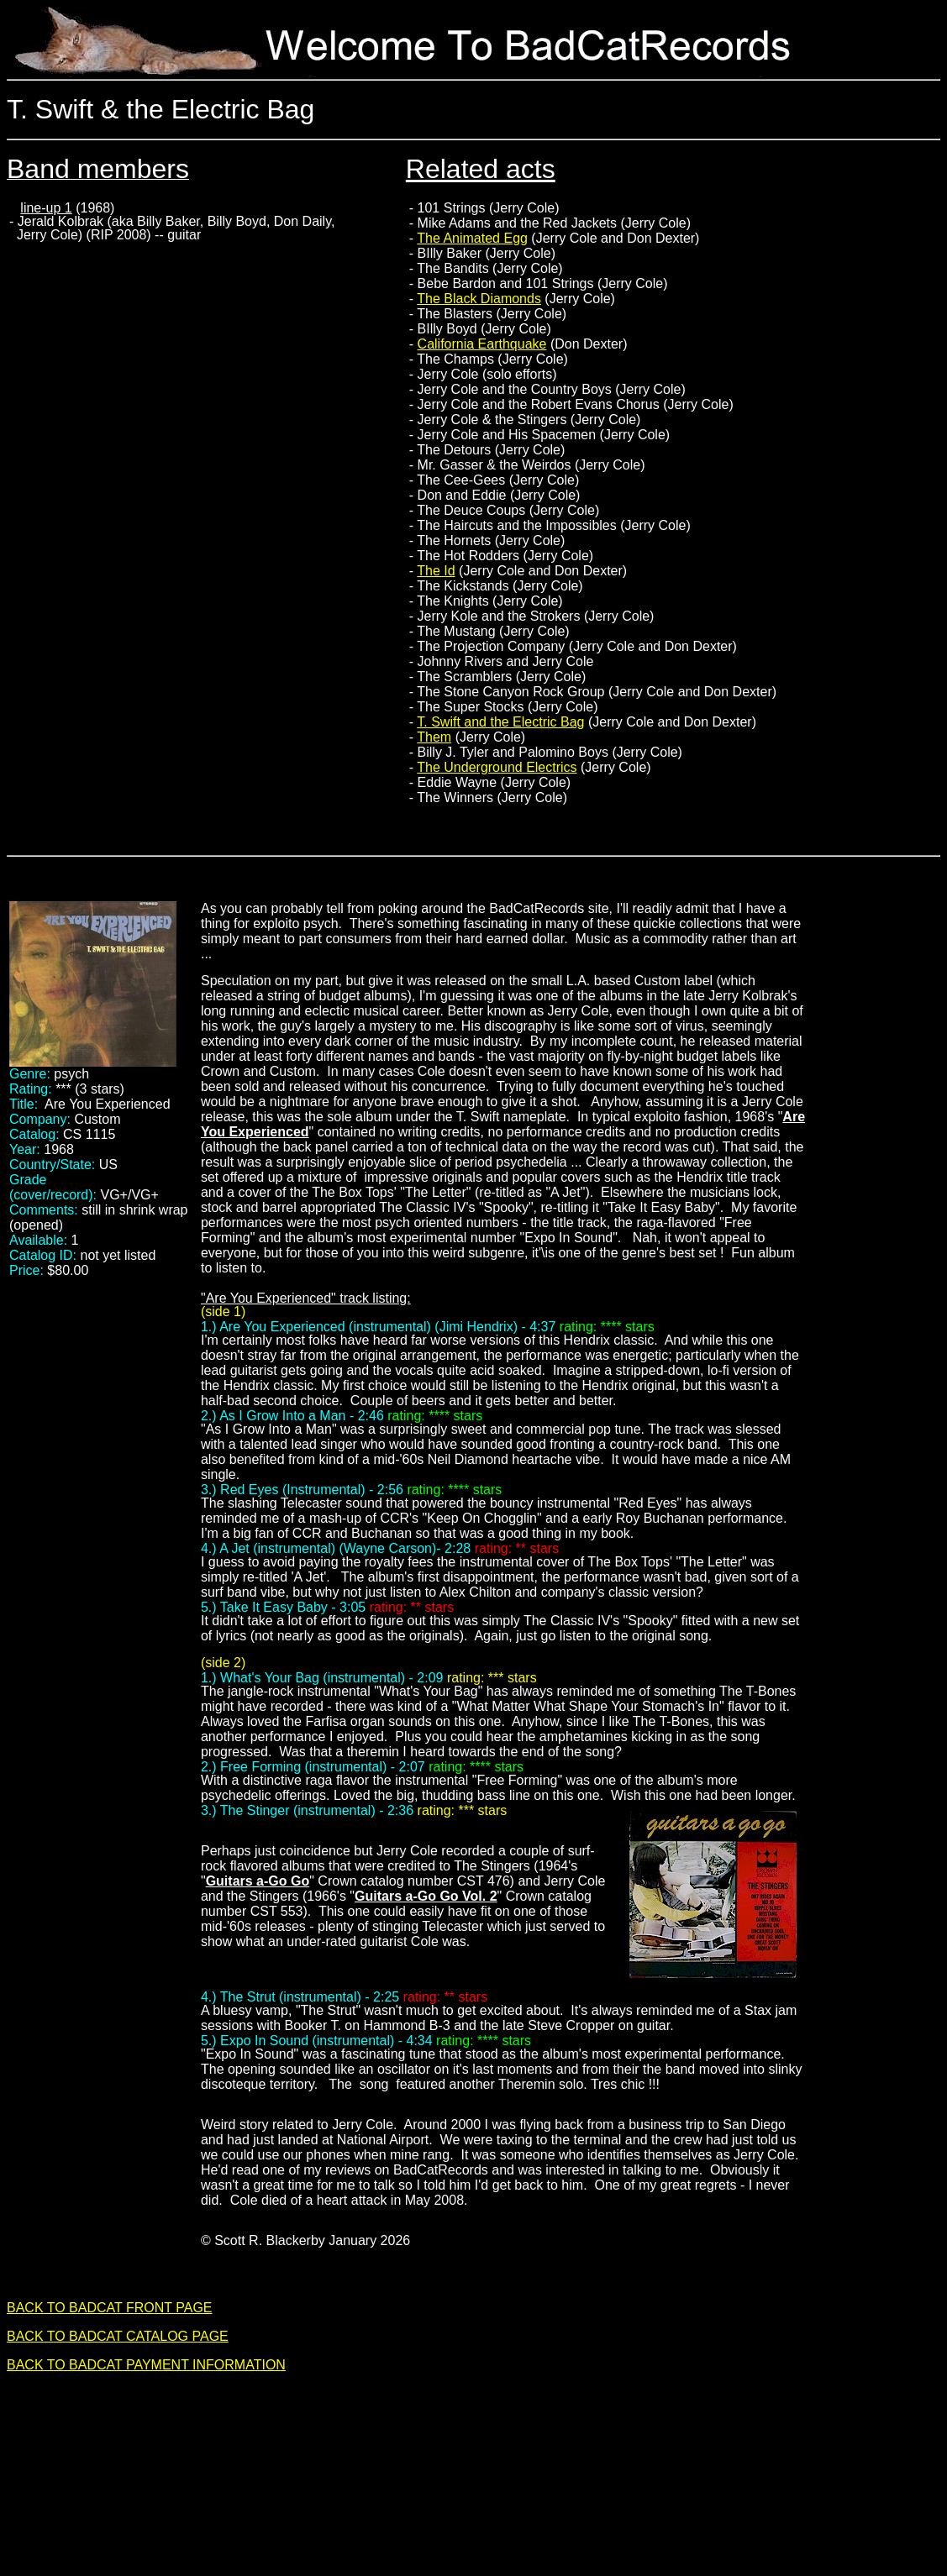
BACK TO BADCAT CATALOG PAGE (118, 2336)
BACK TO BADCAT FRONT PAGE (110, 2308)
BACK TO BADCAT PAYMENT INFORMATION (146, 2365)
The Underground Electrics (496, 767)
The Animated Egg (472, 238)
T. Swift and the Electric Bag (500, 722)
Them (434, 737)
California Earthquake (482, 344)
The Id (436, 571)
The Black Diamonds (479, 298)
